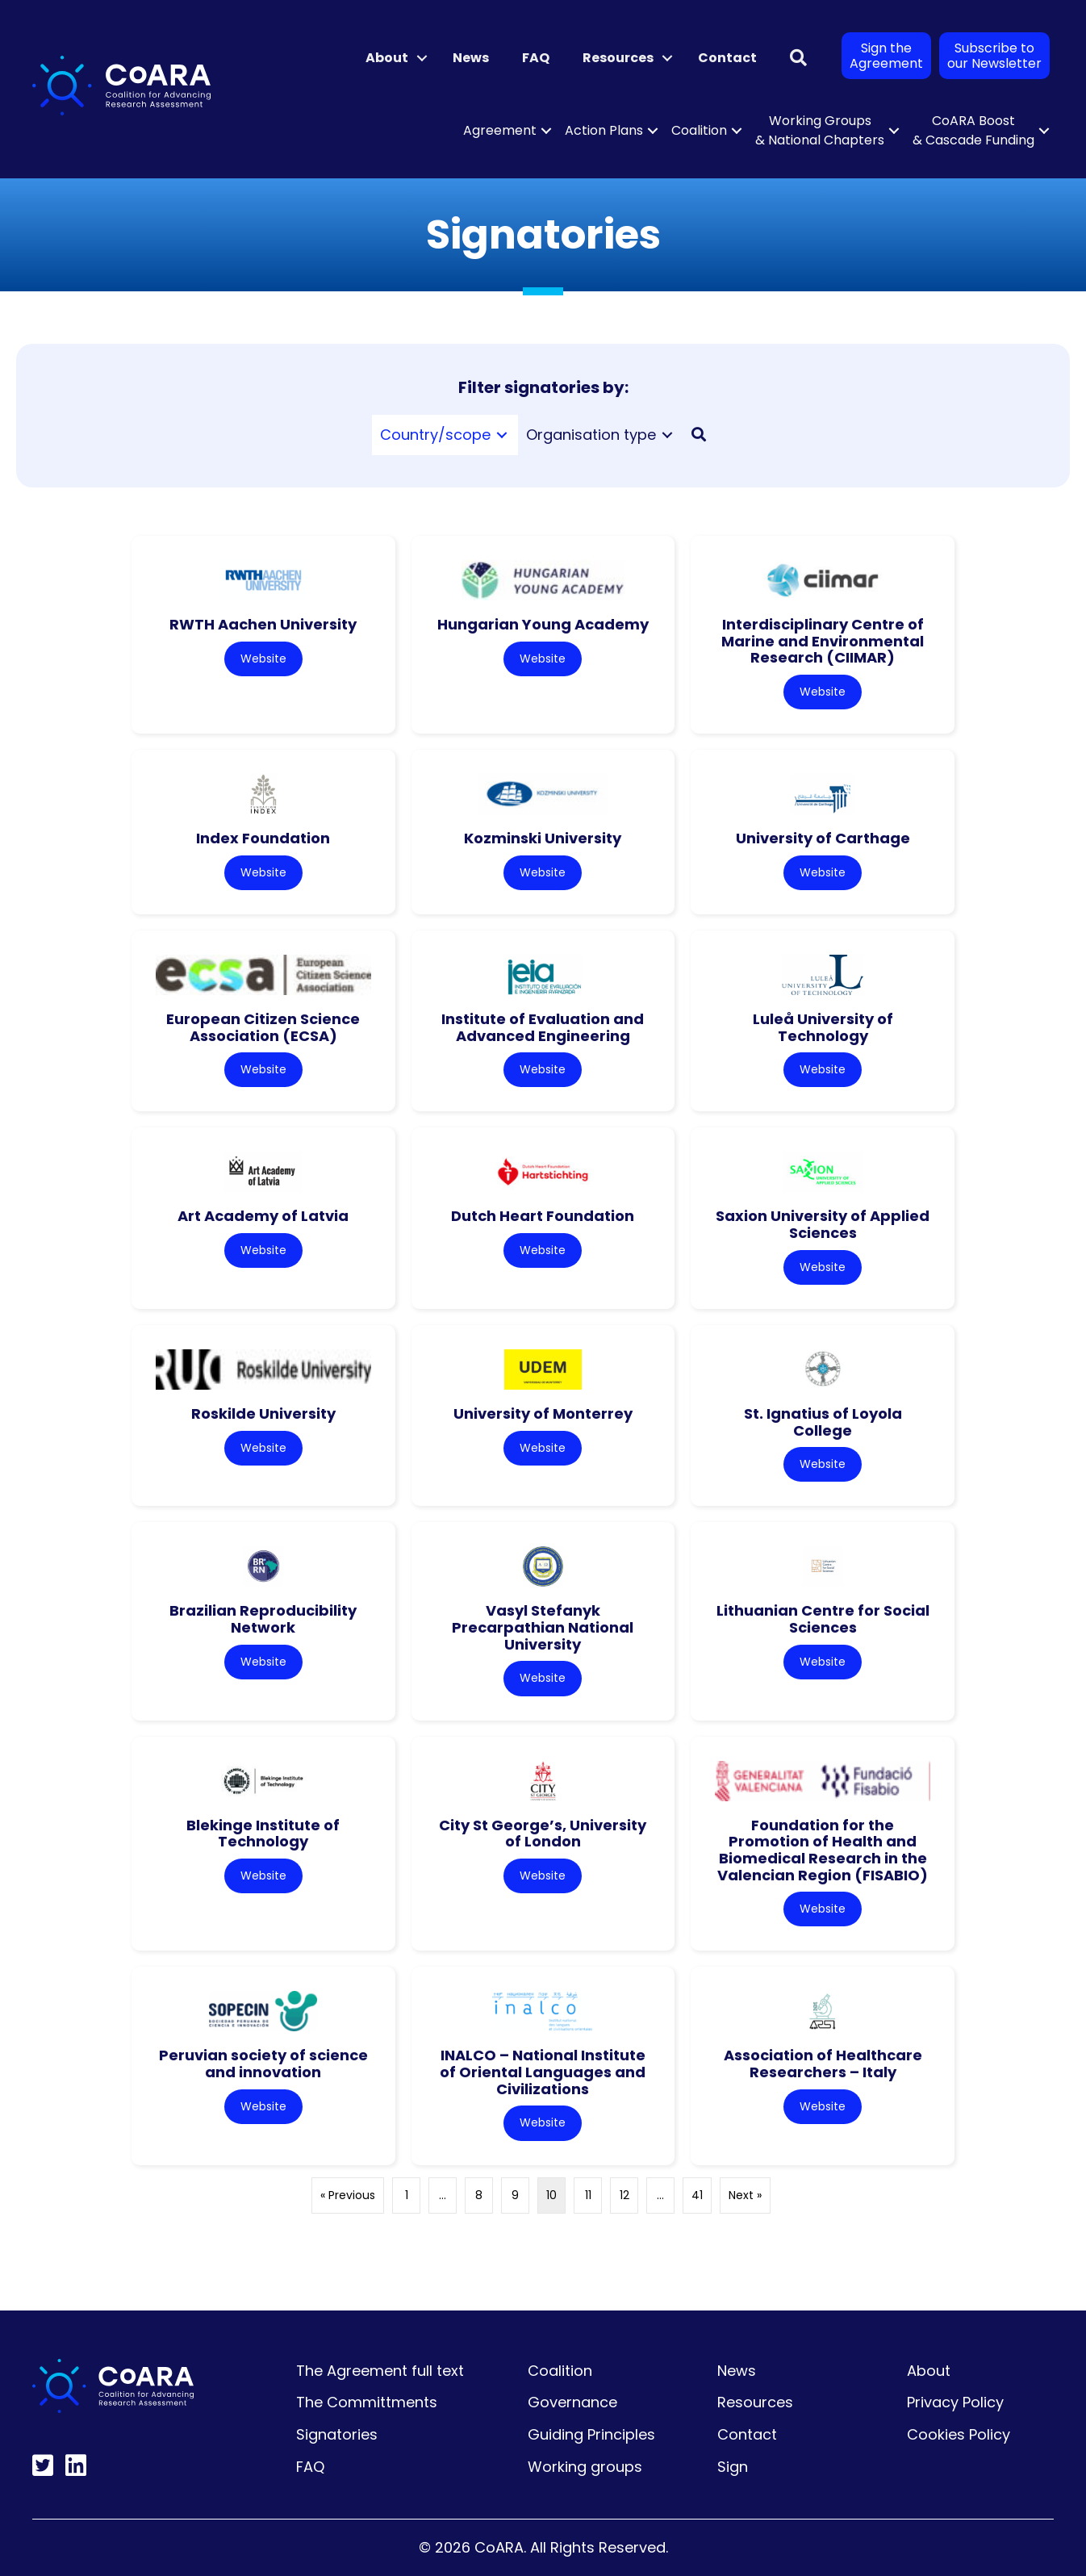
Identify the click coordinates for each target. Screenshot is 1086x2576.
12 (624, 2195)
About (386, 57)
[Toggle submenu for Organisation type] (667, 435)
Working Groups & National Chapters (819, 130)
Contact (727, 57)
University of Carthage (823, 838)
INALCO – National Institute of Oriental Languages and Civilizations (542, 2071)
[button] (422, 58)
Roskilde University (263, 1413)
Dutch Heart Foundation (542, 1216)
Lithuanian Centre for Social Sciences (822, 1618)
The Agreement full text (380, 2371)
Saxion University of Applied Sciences (822, 1224)
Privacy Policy (955, 2402)
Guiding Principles (591, 2434)
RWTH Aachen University (263, 624)
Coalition (699, 130)
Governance (572, 2402)
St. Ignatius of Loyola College (823, 1422)
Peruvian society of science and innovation (263, 2063)
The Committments (366, 2402)
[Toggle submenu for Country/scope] (502, 435)
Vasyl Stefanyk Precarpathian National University (542, 1627)
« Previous (347, 2195)
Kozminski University (542, 838)
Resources (618, 57)
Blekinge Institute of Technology (263, 1833)
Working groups (585, 2467)
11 (588, 2195)
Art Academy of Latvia (263, 1216)
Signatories (337, 2434)
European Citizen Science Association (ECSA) (263, 1027)
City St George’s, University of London (542, 1833)
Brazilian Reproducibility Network (263, 1618)
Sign (732, 2467)
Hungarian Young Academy (543, 624)
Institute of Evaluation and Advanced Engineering (542, 1027)
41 (697, 2195)
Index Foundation (263, 838)
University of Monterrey (543, 1413)
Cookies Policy (958, 2434)
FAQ (535, 57)
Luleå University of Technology (823, 1027)
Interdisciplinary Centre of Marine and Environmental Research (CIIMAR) (822, 640)
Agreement (500, 130)
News (471, 57)
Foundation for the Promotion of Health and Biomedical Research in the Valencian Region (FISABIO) (822, 1850)
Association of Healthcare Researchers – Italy (823, 2063)
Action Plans (604, 130)
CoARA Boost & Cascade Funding (973, 130)
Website (263, 658)
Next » (745, 2195)
